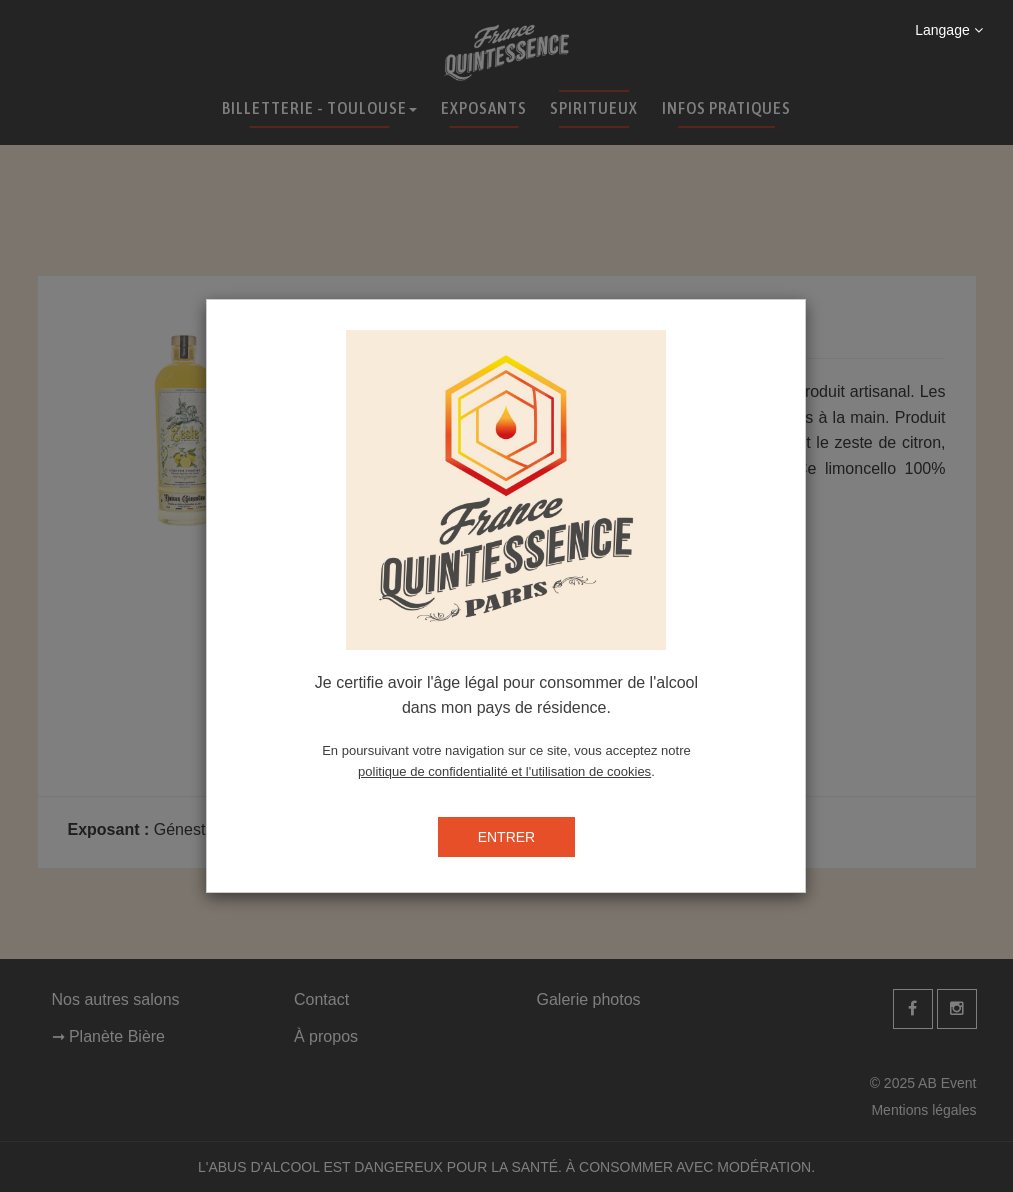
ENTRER (507, 837)
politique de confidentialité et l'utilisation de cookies (504, 771)
